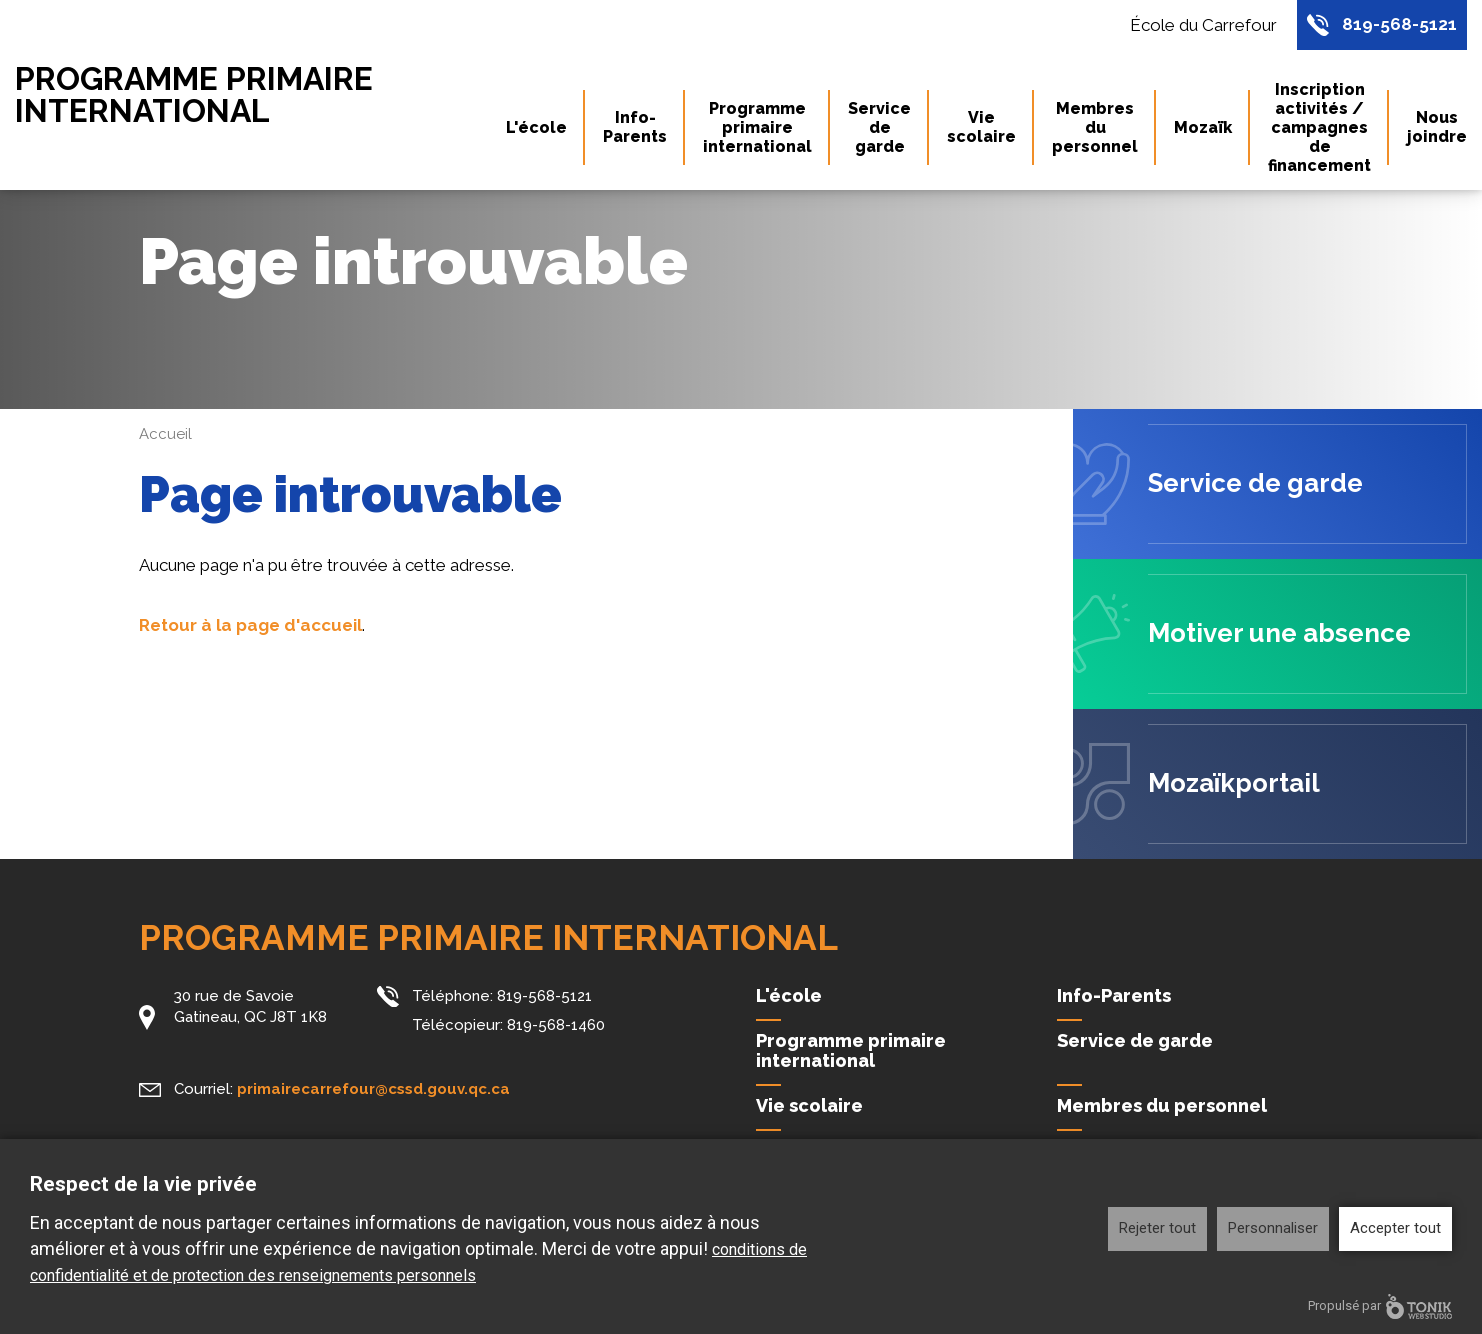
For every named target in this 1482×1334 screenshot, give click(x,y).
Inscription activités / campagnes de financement (1319, 127)
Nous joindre (1437, 128)
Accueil (165, 434)
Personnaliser (1273, 1228)
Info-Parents (635, 128)
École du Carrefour (1203, 25)
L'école (536, 127)
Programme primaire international (195, 95)
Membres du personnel (1095, 127)
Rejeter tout (1157, 1228)
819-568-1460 (556, 1025)
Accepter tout (1395, 1228)
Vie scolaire (981, 128)
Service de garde (879, 127)
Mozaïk (1203, 127)
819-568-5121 (1399, 25)
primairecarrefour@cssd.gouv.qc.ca (373, 1089)
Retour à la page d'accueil (250, 625)
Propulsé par (1380, 1306)
